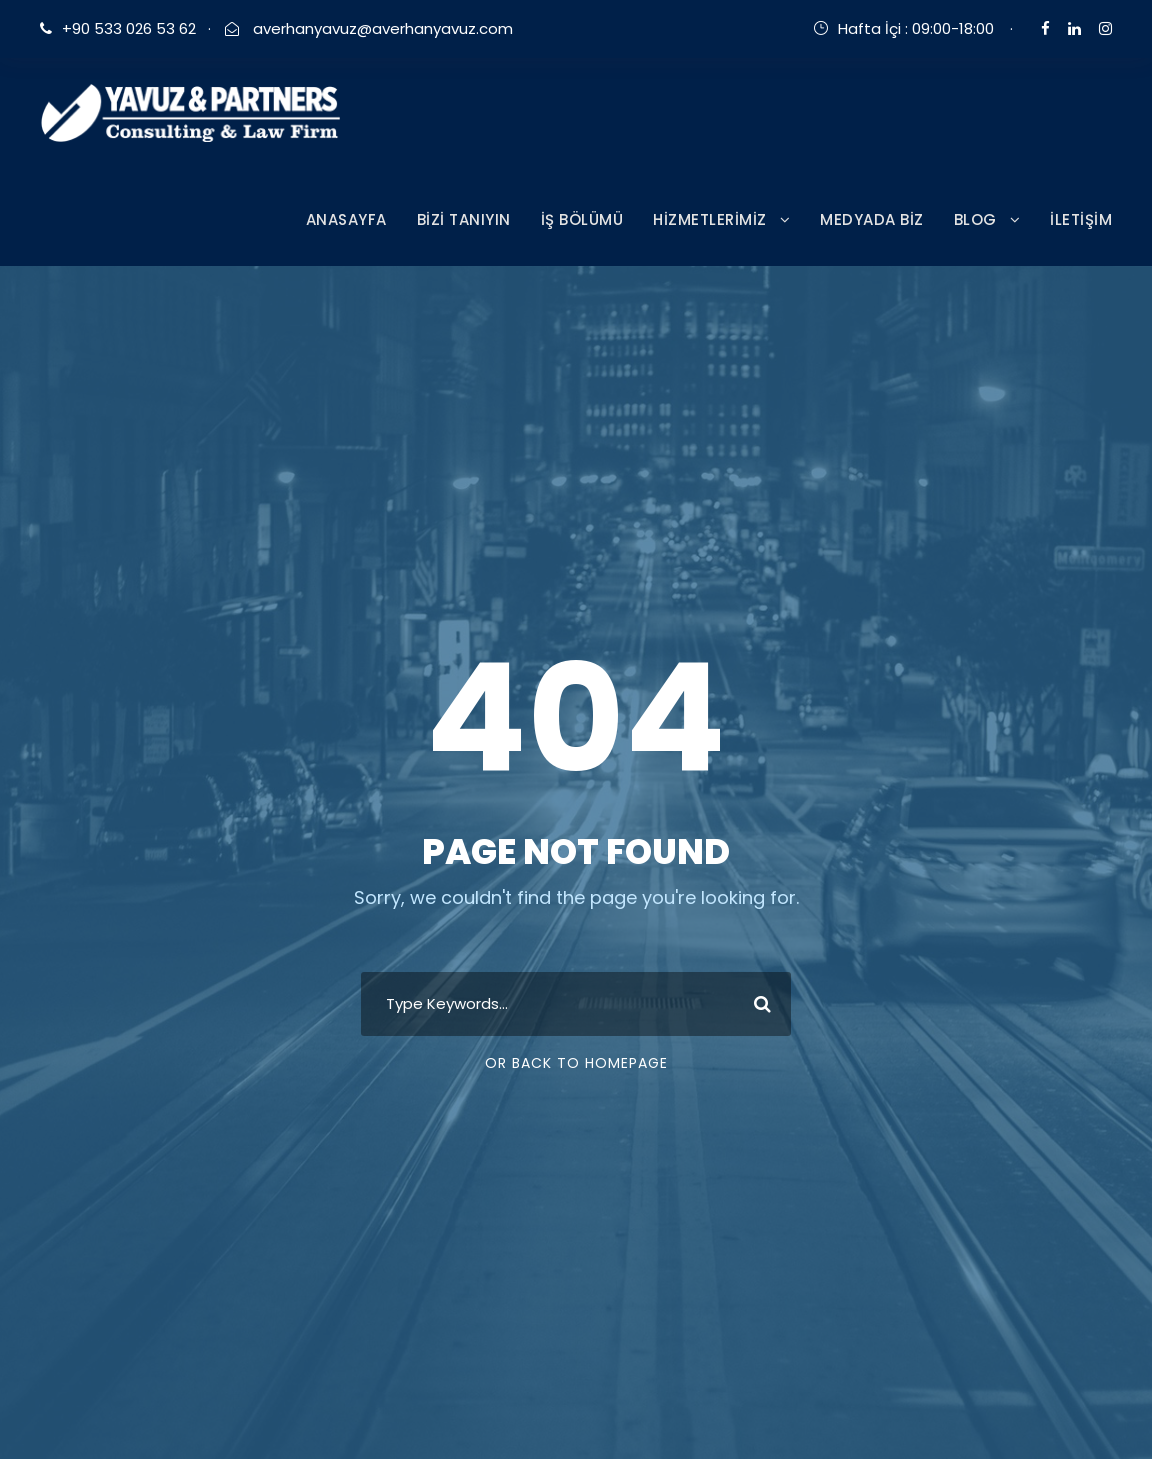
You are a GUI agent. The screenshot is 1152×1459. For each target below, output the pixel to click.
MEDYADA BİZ (872, 219)
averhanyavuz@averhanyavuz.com (381, 28)
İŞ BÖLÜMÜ (582, 219)
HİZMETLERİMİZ (710, 219)
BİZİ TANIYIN (464, 219)
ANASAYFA (346, 219)
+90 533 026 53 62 (129, 28)
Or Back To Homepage (576, 1063)
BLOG (975, 219)
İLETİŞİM (1081, 219)
